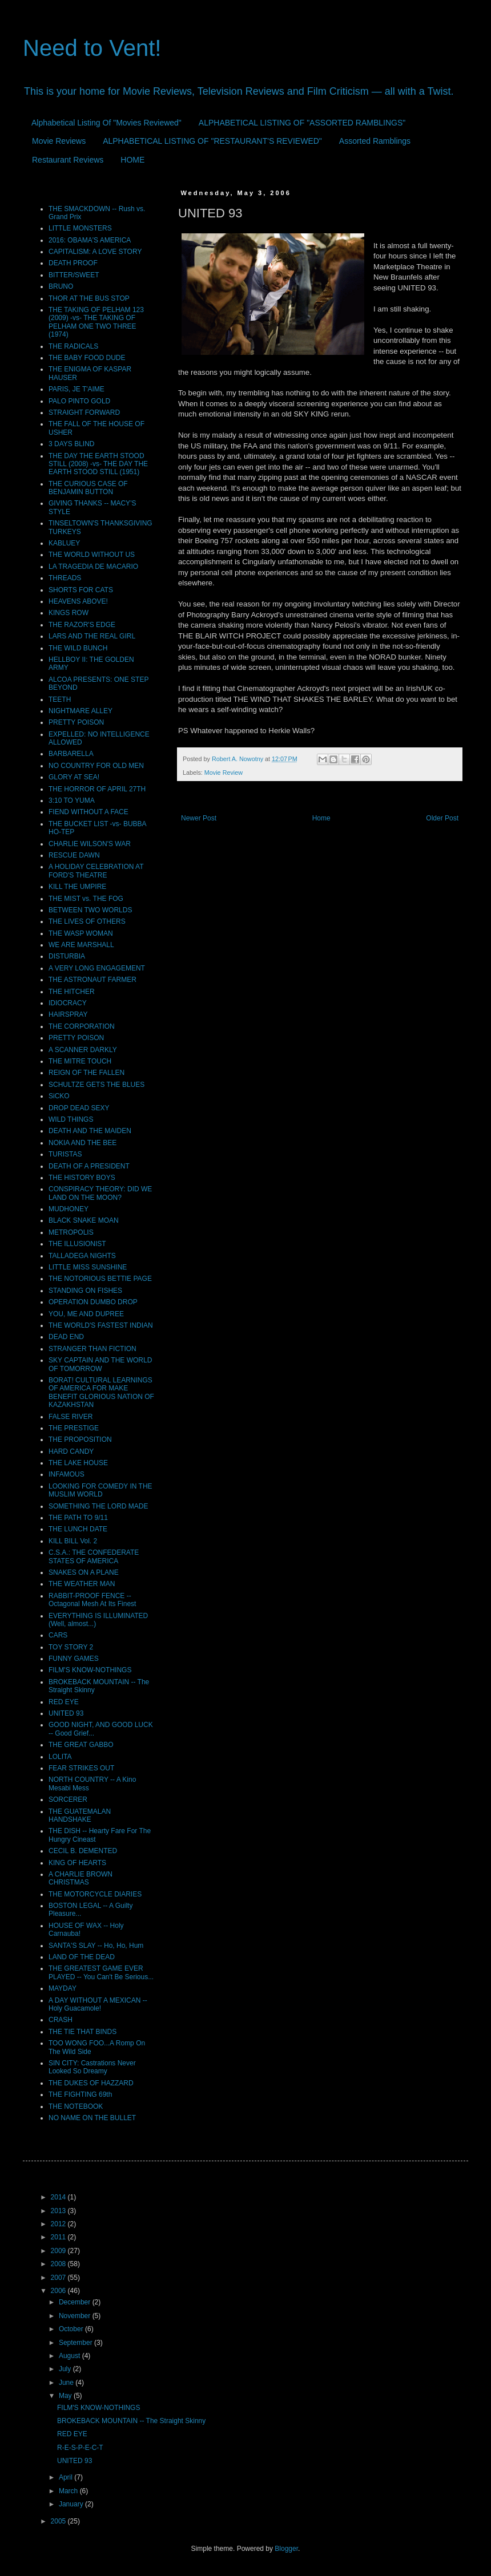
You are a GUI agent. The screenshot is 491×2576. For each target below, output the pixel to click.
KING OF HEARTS (77, 1863)
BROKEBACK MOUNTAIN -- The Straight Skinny (131, 2421)
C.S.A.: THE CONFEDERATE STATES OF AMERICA (94, 1556)
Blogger (286, 2549)
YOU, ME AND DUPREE (86, 1314)
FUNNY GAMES (74, 1659)
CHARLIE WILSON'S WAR (90, 844)
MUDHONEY (68, 1209)
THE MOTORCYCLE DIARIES (95, 1894)
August (70, 2356)
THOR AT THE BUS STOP (89, 298)
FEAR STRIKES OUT (81, 1768)
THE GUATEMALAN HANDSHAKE (80, 1815)
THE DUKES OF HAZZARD (91, 2083)
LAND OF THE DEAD (82, 1957)
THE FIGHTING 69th (80, 2094)
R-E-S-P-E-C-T (80, 2448)
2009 (59, 2251)
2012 (59, 2224)
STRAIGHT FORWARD (84, 412)
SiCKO (59, 1096)
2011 (59, 2237)
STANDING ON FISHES (85, 1291)
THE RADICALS (73, 346)
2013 (59, 2211)
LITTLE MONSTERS (80, 228)
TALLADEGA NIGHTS (82, 1256)
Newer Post (198, 818)
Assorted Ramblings (374, 140)
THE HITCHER (72, 992)
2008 (59, 2264)
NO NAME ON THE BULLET (92, 2118)
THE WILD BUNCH (78, 648)
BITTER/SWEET (74, 275)
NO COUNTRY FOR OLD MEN (96, 766)
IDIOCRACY (68, 1003)
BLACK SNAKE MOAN (84, 1220)
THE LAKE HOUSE (78, 1463)
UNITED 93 (66, 1713)
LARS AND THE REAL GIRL (92, 636)
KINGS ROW (68, 613)
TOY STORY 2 (71, 1647)
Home (321, 818)
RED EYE (64, 1702)
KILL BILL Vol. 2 (73, 1541)
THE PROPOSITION (80, 1439)
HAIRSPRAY (68, 1014)
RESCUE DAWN (74, 855)
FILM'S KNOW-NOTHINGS (90, 1670)
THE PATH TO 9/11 (78, 1518)
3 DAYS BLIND (71, 444)
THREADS (65, 578)
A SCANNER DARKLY (83, 1050)
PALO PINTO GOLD (79, 401)
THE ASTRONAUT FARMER (92, 980)
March (69, 2491)
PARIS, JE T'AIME (76, 389)
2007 (59, 2278)
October (72, 2329)
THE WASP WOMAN (81, 933)
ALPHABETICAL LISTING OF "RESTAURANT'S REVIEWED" (212, 140)
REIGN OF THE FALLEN (86, 1073)
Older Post (442, 818)
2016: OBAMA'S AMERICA (90, 240)
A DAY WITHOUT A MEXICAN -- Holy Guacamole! (98, 2004)
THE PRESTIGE (74, 1428)
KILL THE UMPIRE (77, 887)
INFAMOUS (66, 1474)
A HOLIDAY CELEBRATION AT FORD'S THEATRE (96, 871)
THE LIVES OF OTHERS (87, 921)
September (76, 2343)
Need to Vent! (92, 47)
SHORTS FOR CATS (81, 590)
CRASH (61, 2020)
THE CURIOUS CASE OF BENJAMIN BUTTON (88, 488)
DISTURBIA (67, 956)
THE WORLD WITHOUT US (92, 555)
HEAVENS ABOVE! (78, 601)
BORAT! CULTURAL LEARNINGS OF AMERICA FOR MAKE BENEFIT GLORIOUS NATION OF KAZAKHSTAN (101, 1392)
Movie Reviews (59, 140)
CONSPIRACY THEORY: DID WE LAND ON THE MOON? (100, 1193)
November (75, 2316)
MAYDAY (63, 1988)
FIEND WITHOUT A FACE (88, 812)
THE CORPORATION (82, 1026)
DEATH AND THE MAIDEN (90, 1131)
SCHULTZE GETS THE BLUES (96, 1085)
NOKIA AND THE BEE (82, 1143)
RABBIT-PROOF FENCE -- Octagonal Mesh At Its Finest (92, 1600)
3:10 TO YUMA (72, 800)
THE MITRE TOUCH (80, 1061)
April (66, 2477)
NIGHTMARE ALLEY (80, 711)
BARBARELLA (71, 754)
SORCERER (68, 1799)
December (75, 2302)
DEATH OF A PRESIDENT (89, 1166)
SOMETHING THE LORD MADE (98, 1506)
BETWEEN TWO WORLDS (90, 910)
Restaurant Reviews (67, 159)
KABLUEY (64, 543)
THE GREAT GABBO (81, 1745)
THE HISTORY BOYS (82, 1178)
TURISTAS (65, 1154)
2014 (59, 2197)
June (67, 2383)
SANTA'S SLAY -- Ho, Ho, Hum (96, 1946)
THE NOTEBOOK (76, 2106)
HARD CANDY (71, 1451)
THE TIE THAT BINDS (82, 2032)
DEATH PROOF (73, 263)
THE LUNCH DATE (78, 1529)
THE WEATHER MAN (82, 1584)
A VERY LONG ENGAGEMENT (97, 968)
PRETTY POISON (76, 722)
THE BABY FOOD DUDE (87, 358)
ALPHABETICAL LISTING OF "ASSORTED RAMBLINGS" (302, 122)
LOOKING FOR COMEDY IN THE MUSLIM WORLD (100, 1490)
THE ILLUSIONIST (77, 1244)
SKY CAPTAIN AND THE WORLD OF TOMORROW (100, 1364)
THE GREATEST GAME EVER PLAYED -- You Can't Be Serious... (101, 1972)
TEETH (60, 699)
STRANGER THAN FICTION (92, 1349)
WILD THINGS (71, 1119)
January (72, 2504)
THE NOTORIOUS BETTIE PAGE (100, 1279)
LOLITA (60, 1757)
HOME (132, 159)
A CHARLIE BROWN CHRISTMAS (80, 1878)
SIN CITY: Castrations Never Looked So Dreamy (92, 2067)
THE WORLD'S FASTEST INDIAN (101, 1325)
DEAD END (66, 1337)
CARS (58, 1635)
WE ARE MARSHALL (81, 945)
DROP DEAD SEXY (79, 1108)
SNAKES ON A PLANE (84, 1572)
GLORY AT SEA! (74, 777)
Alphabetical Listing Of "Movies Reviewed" (106, 122)
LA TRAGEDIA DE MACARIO (93, 567)
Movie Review (223, 772)
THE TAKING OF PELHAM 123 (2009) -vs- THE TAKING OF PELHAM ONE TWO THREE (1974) (96, 322)
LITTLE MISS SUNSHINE (88, 1267)
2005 (59, 2521)
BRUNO (61, 286)
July (66, 2369)
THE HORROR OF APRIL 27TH (97, 789)
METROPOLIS (71, 1232)
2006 (59, 2291)
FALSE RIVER (70, 1417)
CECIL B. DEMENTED (83, 1851)
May (66, 2396)
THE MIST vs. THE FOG (86, 899)
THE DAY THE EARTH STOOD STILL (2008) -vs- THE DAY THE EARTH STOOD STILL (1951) (98, 464)
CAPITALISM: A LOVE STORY (95, 252)
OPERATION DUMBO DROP (93, 1302)
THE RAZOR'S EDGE (82, 625)
